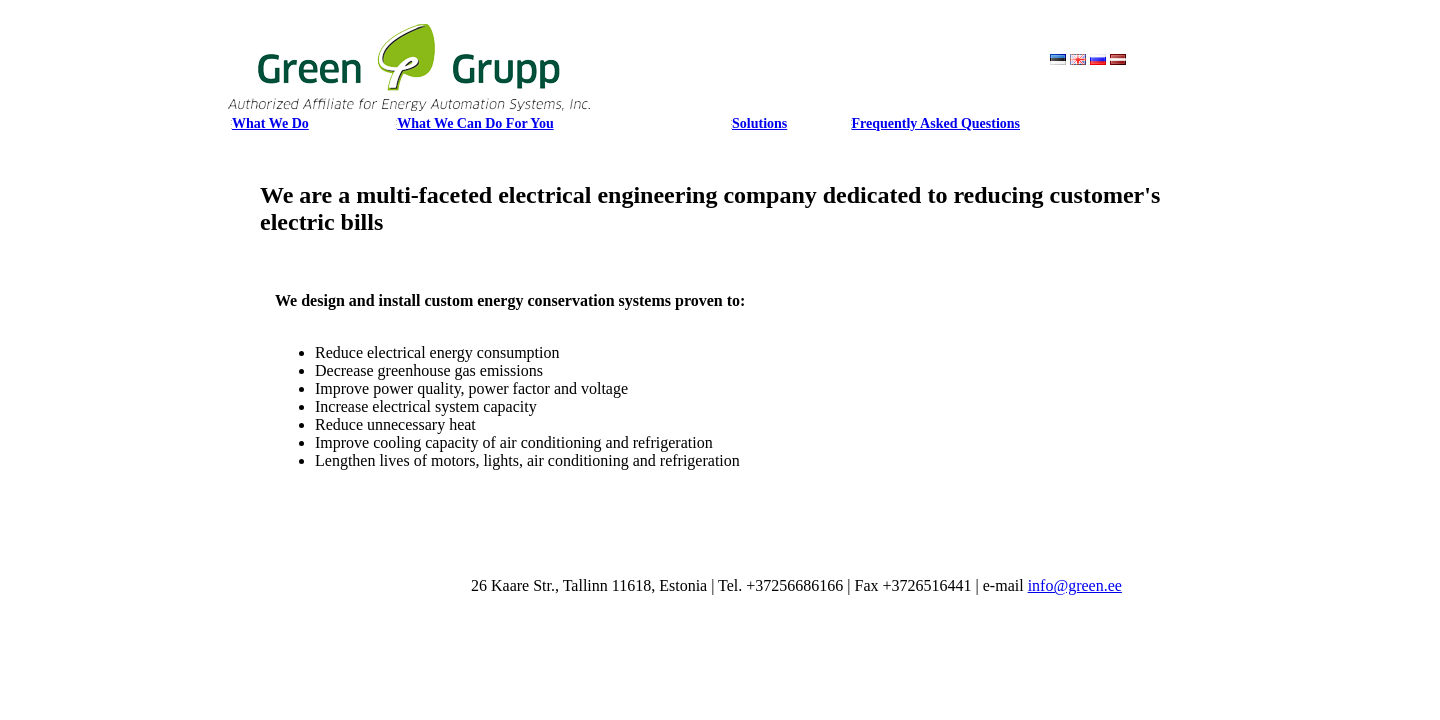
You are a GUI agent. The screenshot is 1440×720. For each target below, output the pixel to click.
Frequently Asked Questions (936, 123)
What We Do (270, 123)
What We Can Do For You (475, 123)
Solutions (759, 123)
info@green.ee (1075, 585)
